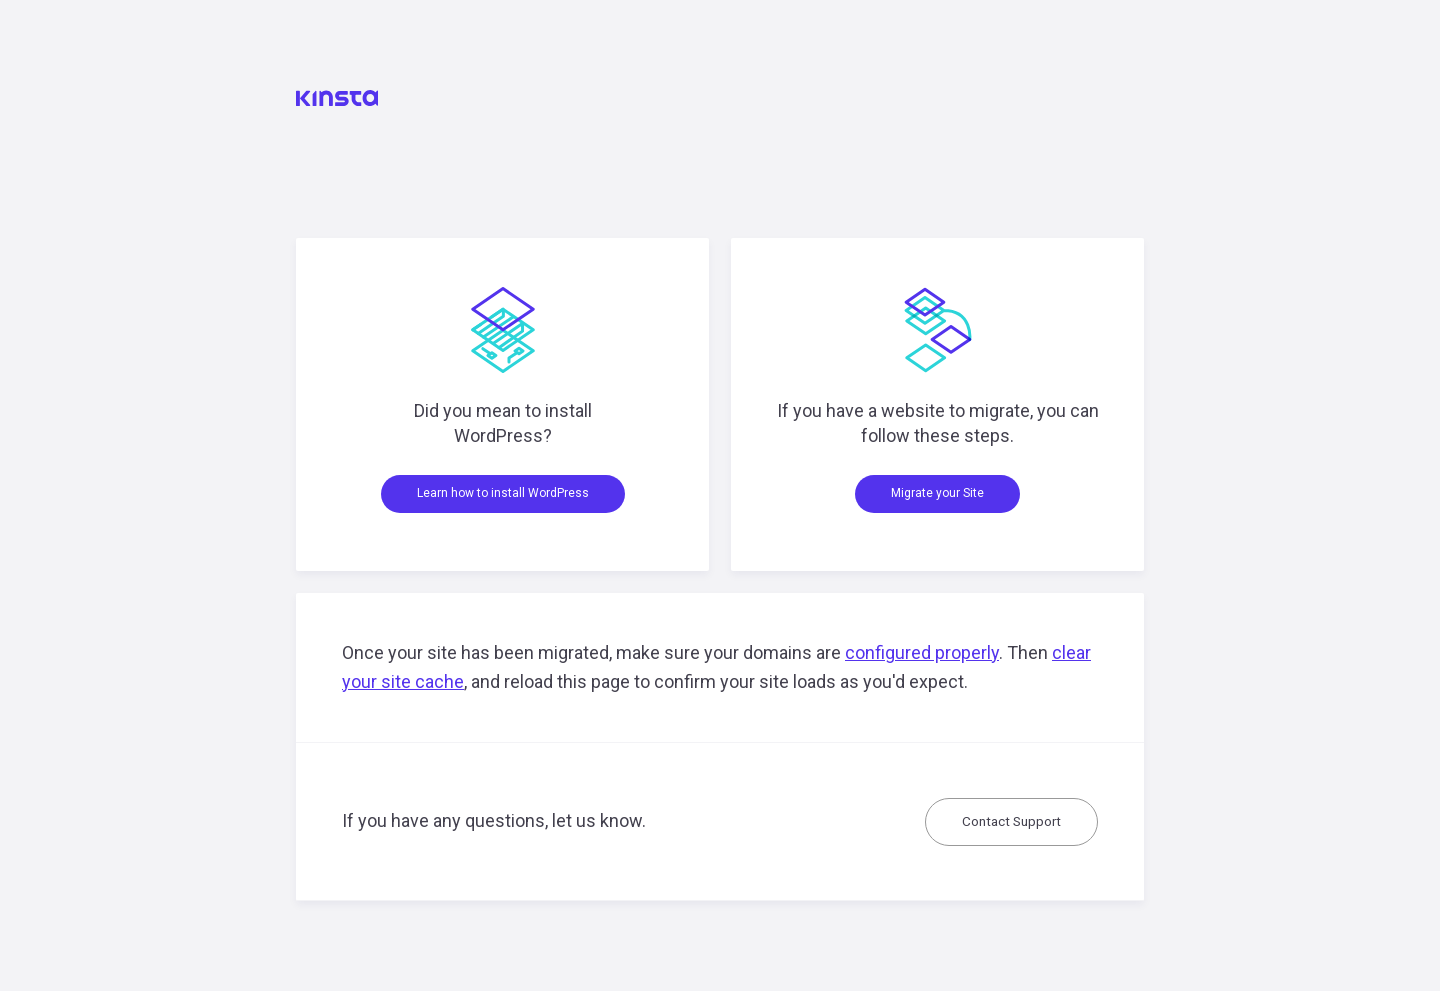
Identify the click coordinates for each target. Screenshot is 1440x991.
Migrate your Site (937, 493)
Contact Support (1011, 821)
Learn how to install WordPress (503, 493)
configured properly (922, 652)
